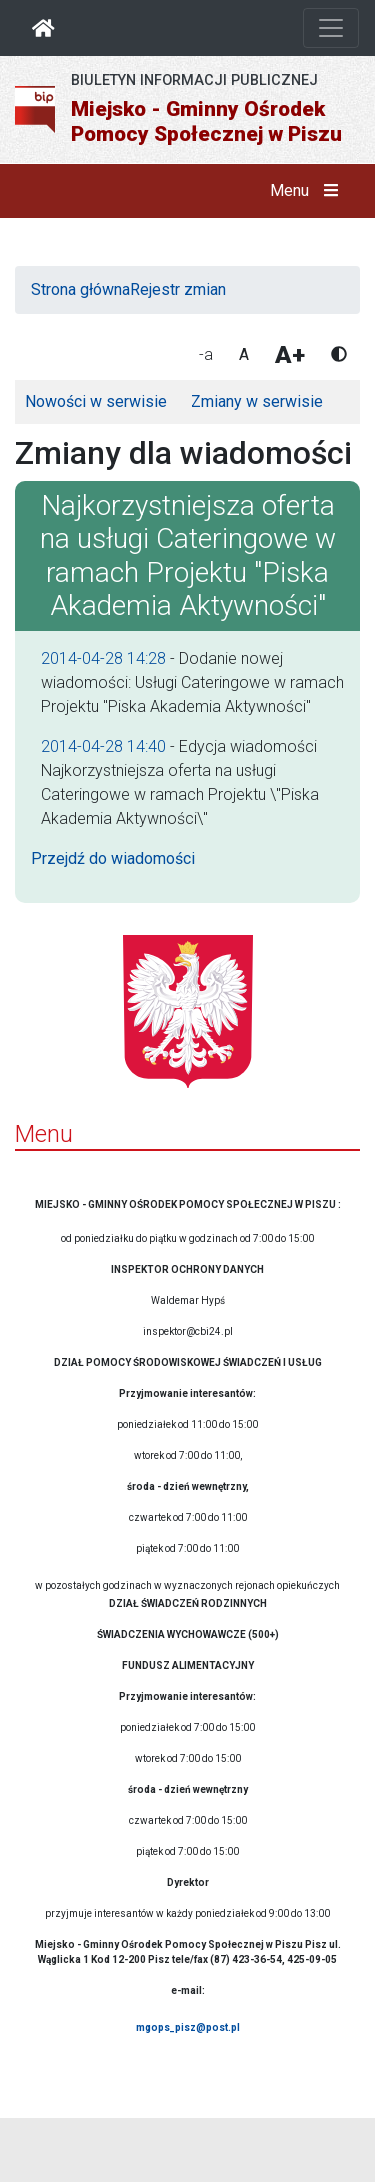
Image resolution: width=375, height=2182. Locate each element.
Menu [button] (308, 191)
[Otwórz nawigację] (331, 28)
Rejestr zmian (178, 289)
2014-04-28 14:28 (103, 658)
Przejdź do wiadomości (113, 858)
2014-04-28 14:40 (103, 746)
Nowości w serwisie (96, 401)
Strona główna (80, 289)
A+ (290, 355)
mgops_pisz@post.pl (188, 2027)
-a (206, 354)
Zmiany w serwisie (257, 401)
